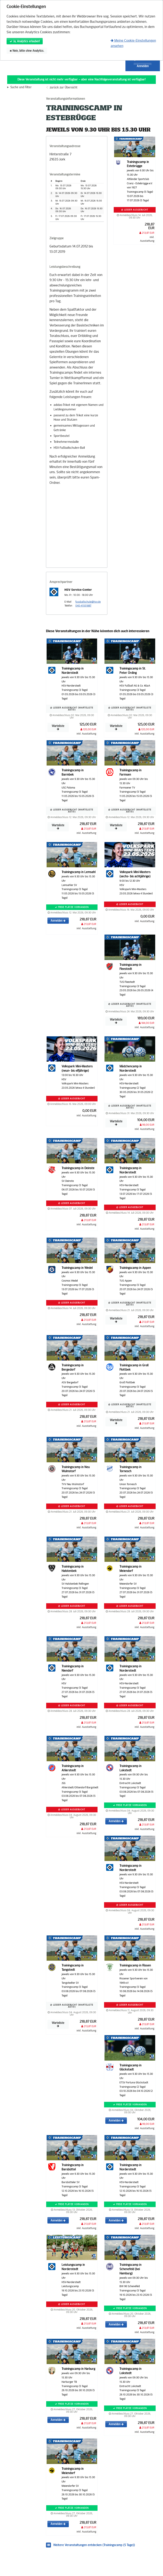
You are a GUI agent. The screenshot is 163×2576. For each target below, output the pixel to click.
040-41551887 (83, 605)
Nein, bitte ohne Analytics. (27, 50)
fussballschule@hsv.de (88, 601)
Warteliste (58, 727)
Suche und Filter (21, 87)
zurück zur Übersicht (63, 87)
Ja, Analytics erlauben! (25, 41)
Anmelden (143, 66)
